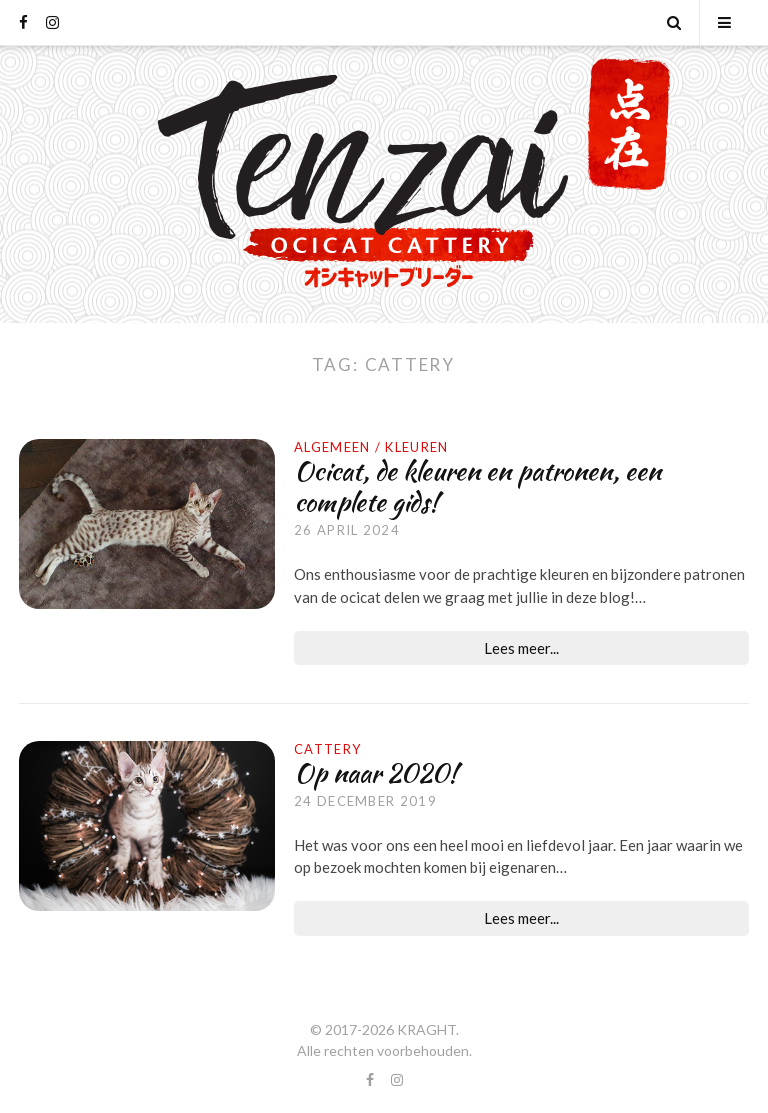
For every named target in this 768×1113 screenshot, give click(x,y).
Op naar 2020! (375, 773)
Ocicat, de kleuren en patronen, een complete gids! (477, 486)
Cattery (327, 749)
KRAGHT (426, 1029)
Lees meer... (521, 648)
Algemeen (332, 447)
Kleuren (416, 447)
